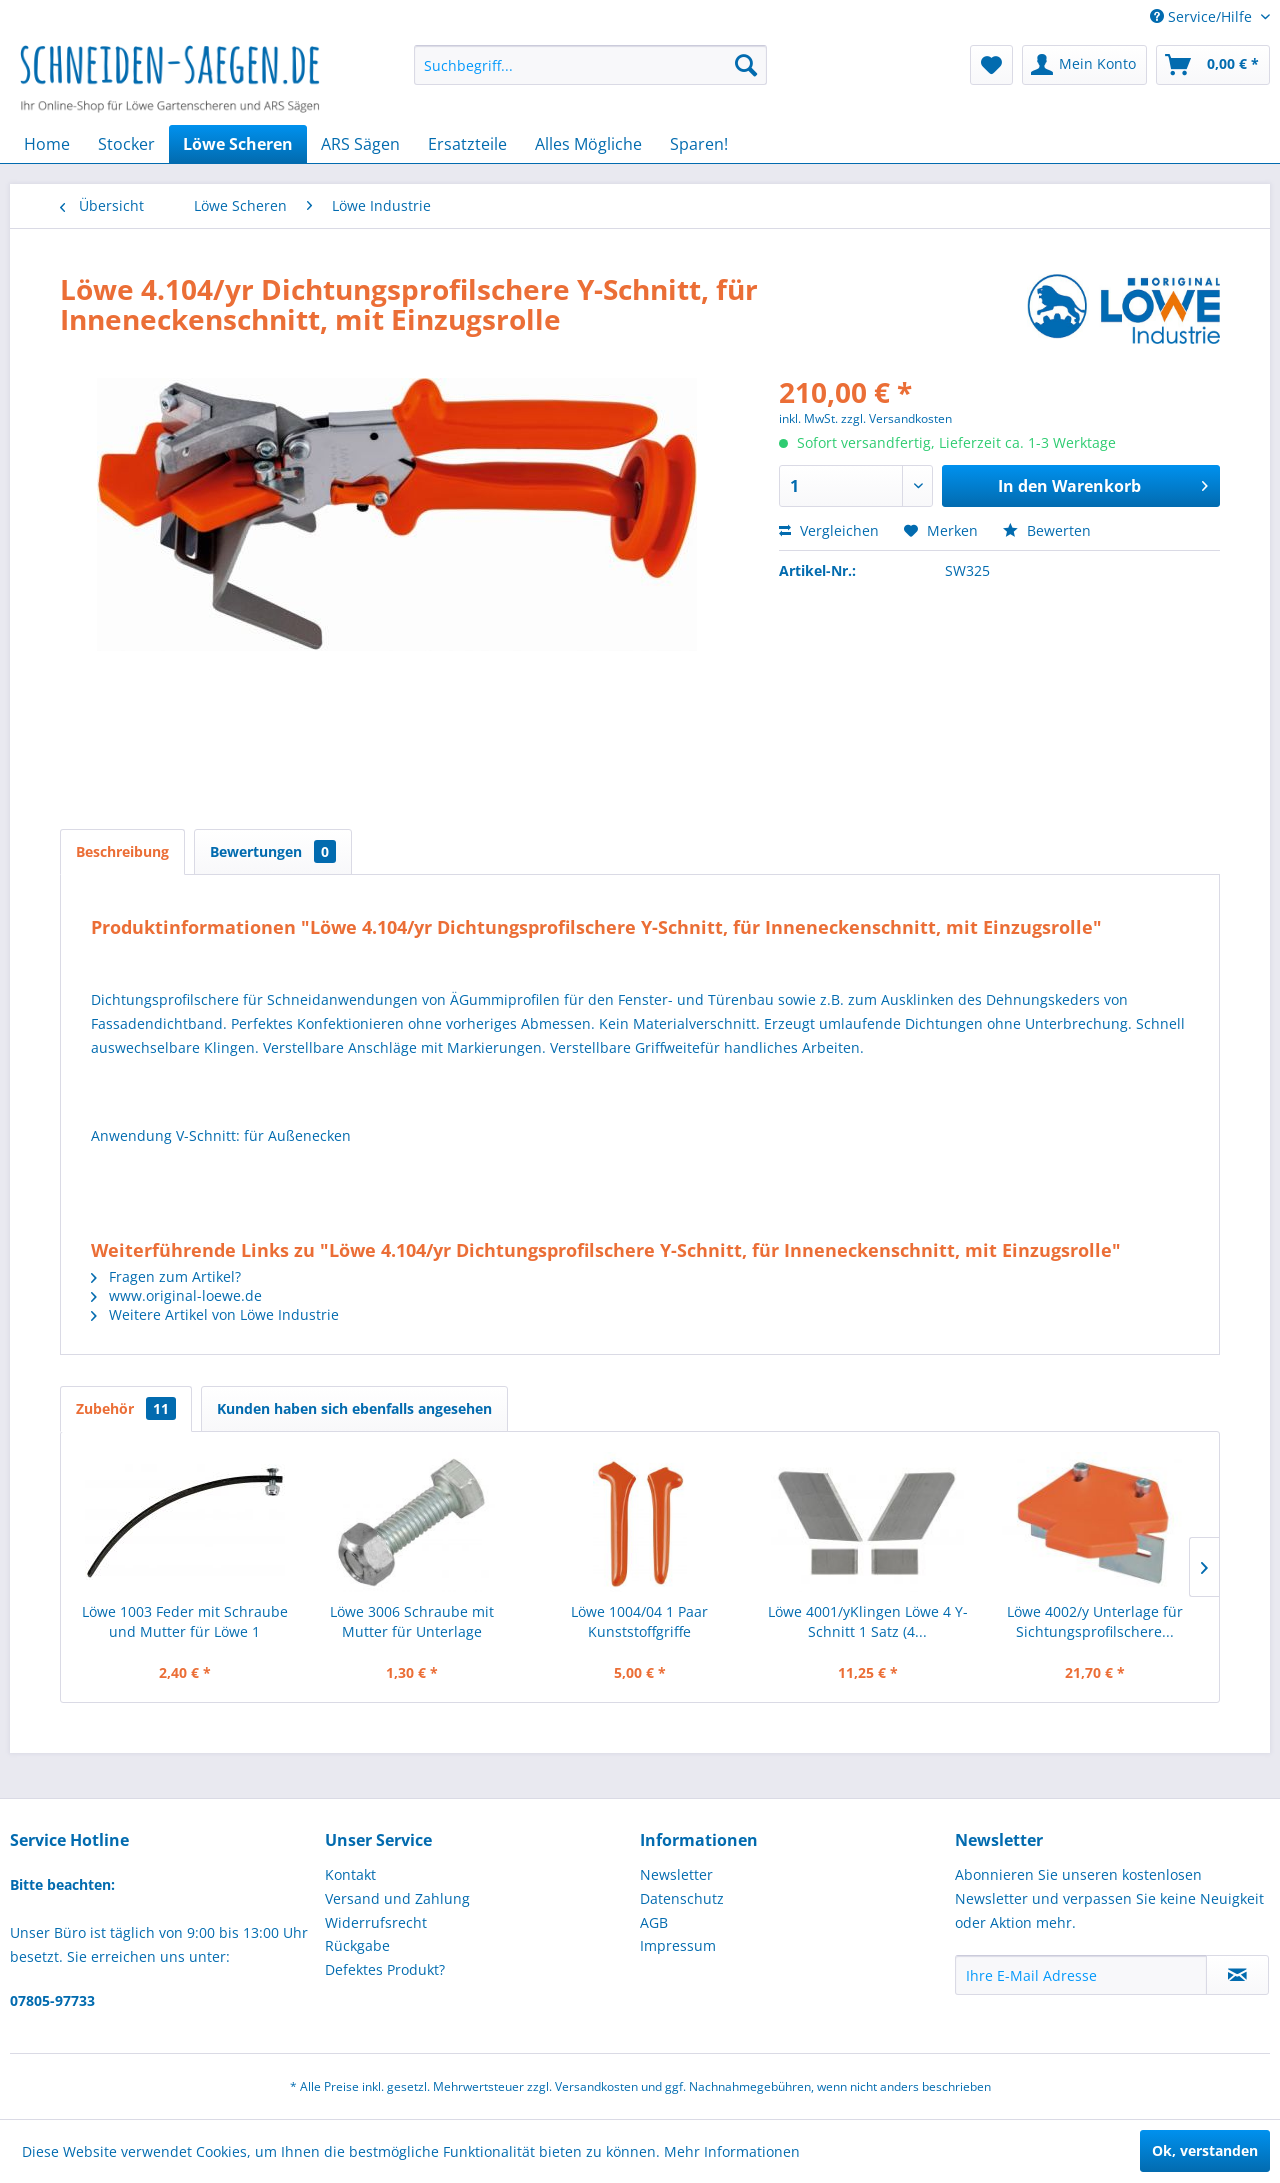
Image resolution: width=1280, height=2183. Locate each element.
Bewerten (1047, 530)
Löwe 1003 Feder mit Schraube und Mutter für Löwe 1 (185, 1621)
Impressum (678, 1945)
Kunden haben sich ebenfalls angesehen (354, 1408)
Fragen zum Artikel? (166, 1276)
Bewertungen (273, 851)
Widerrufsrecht (376, 1922)
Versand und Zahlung (397, 1898)
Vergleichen (829, 530)
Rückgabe (357, 1945)
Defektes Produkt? (385, 1969)
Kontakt (350, 1874)
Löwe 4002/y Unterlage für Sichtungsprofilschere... (1095, 1621)
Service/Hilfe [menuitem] (1203, 16)
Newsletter (676, 1874)
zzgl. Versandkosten (896, 418)
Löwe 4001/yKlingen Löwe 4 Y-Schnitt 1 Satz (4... (868, 1621)
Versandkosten (596, 2086)
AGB (654, 1922)
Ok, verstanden (1205, 2150)
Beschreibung (122, 851)
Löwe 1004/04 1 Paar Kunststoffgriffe (639, 1621)
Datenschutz (682, 1898)
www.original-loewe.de (176, 1295)
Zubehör (126, 1408)
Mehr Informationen (732, 2151)
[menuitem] (590, 65)
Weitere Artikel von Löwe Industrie (215, 1314)
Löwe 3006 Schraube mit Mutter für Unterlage (412, 1621)
